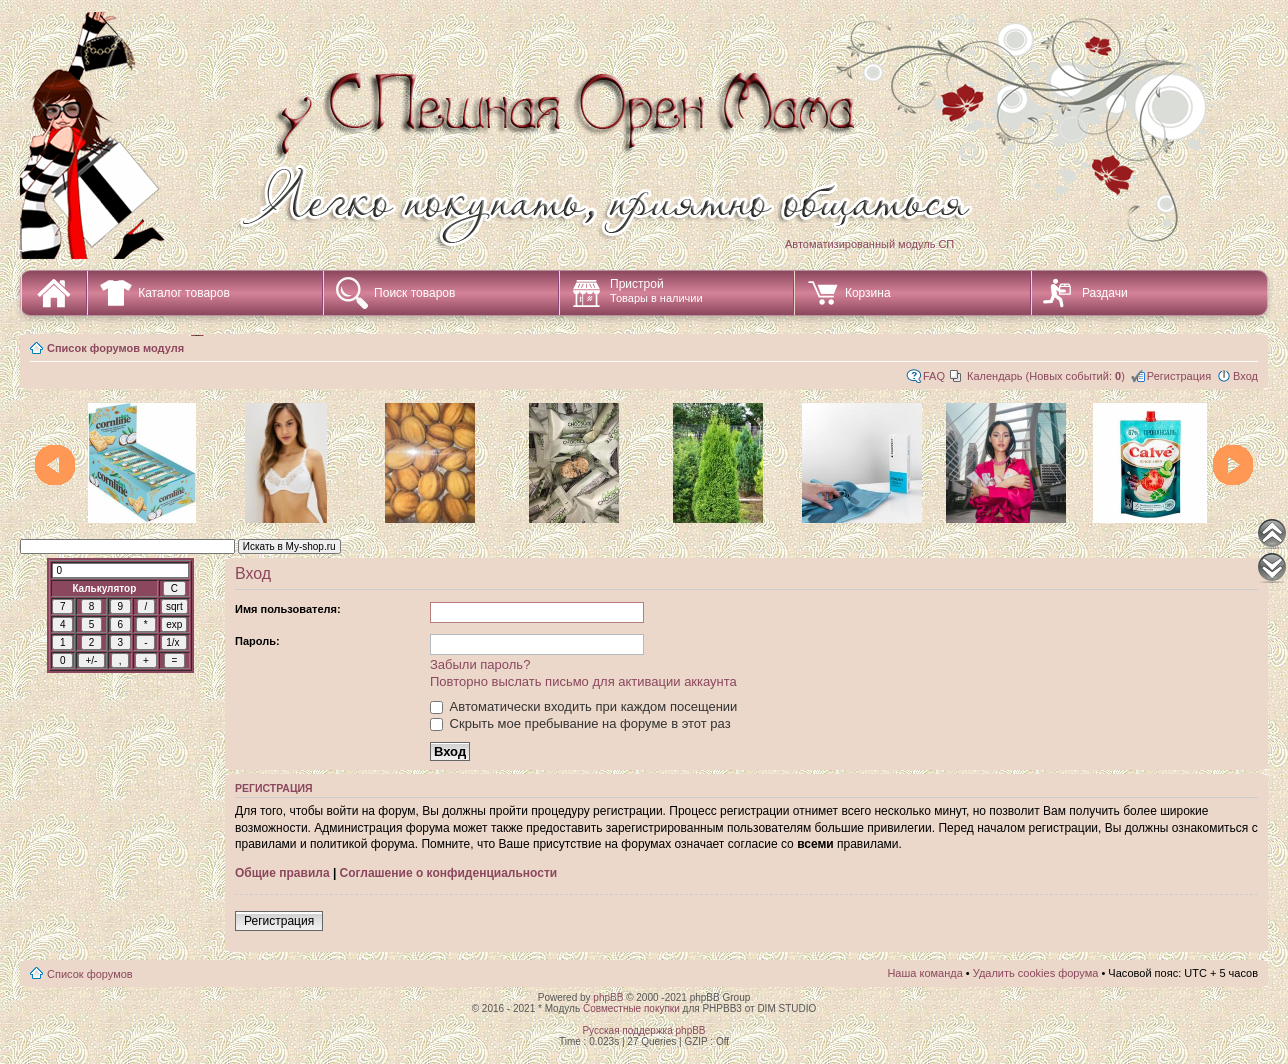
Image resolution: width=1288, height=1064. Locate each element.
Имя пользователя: (288, 609)
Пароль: (257, 641)
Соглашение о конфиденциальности (449, 873)
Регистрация (1179, 376)
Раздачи (1105, 293)
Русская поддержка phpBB (643, 1030)
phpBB (608, 997)
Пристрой (656, 290)
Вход (1245, 376)
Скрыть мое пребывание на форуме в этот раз (580, 723)
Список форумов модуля (115, 348)
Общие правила (282, 873)
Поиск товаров (414, 293)
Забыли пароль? (480, 664)
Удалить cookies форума (1036, 973)
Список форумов (90, 974)
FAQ (934, 376)
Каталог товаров (184, 293)
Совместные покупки (631, 1008)
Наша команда (924, 973)
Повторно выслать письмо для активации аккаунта (583, 681)
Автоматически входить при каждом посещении (583, 706)
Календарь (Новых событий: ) (1046, 376)
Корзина (868, 293)
